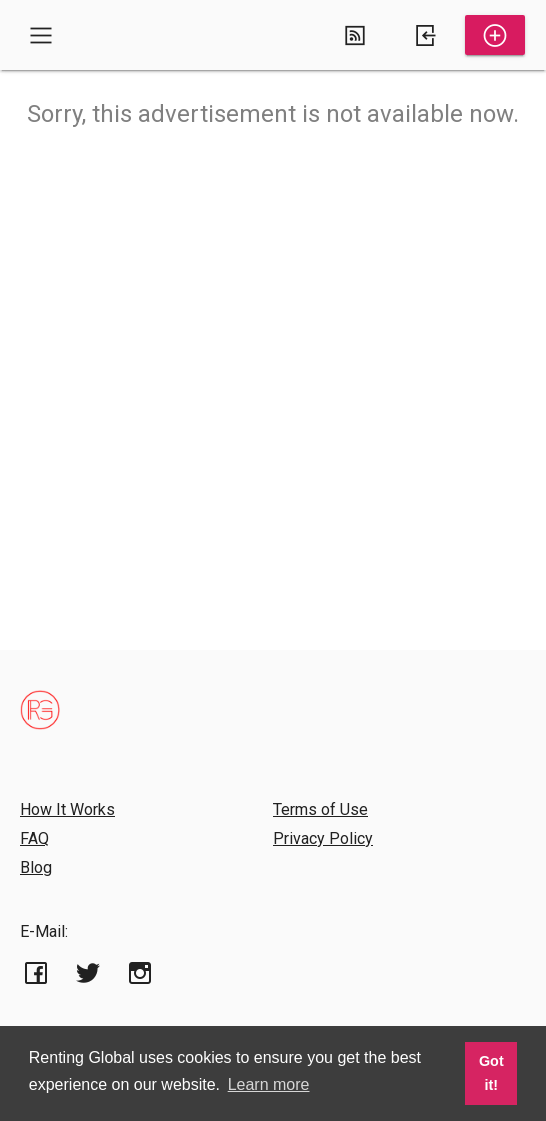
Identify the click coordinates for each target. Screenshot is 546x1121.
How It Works (67, 809)
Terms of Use (320, 809)
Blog (36, 867)
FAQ (34, 838)
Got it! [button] (491, 1073)
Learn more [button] (269, 1084)
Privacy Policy (323, 838)
